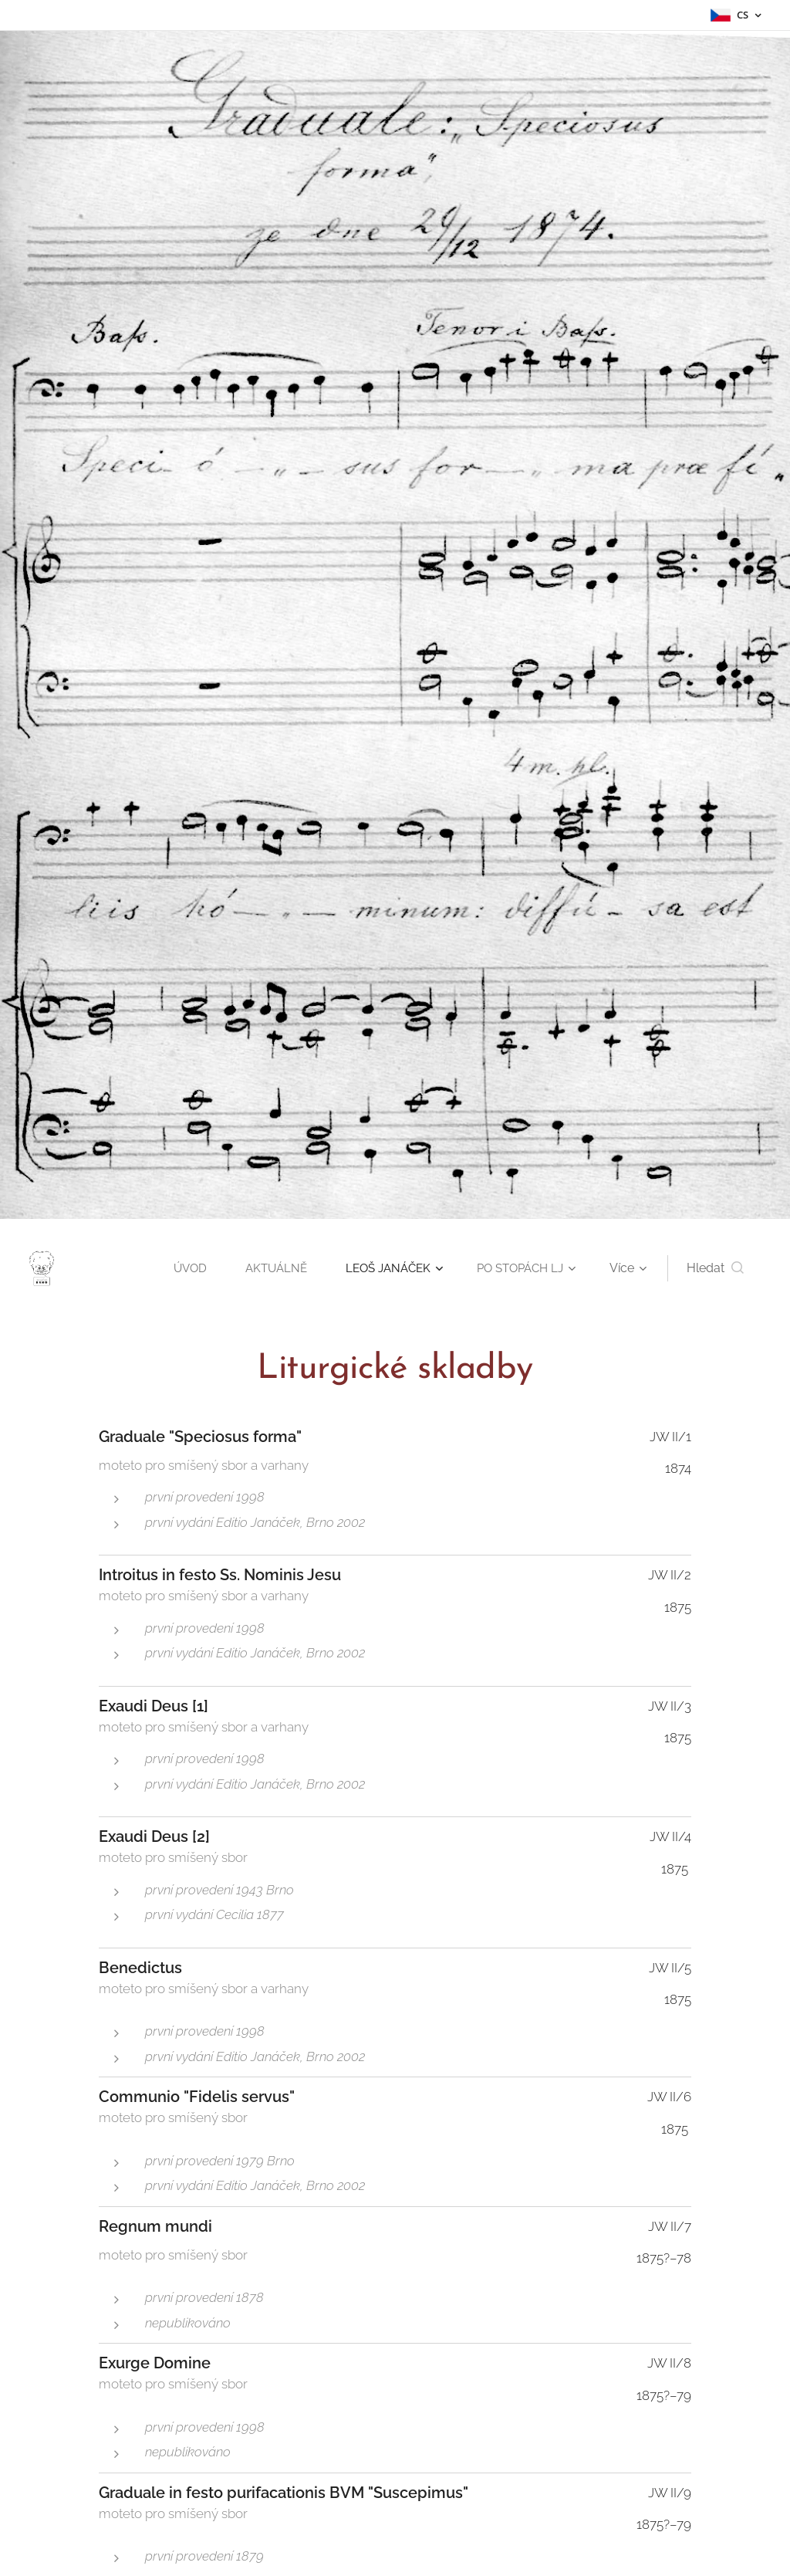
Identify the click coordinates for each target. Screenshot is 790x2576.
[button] (715, 1268)
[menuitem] (179, 1268)
